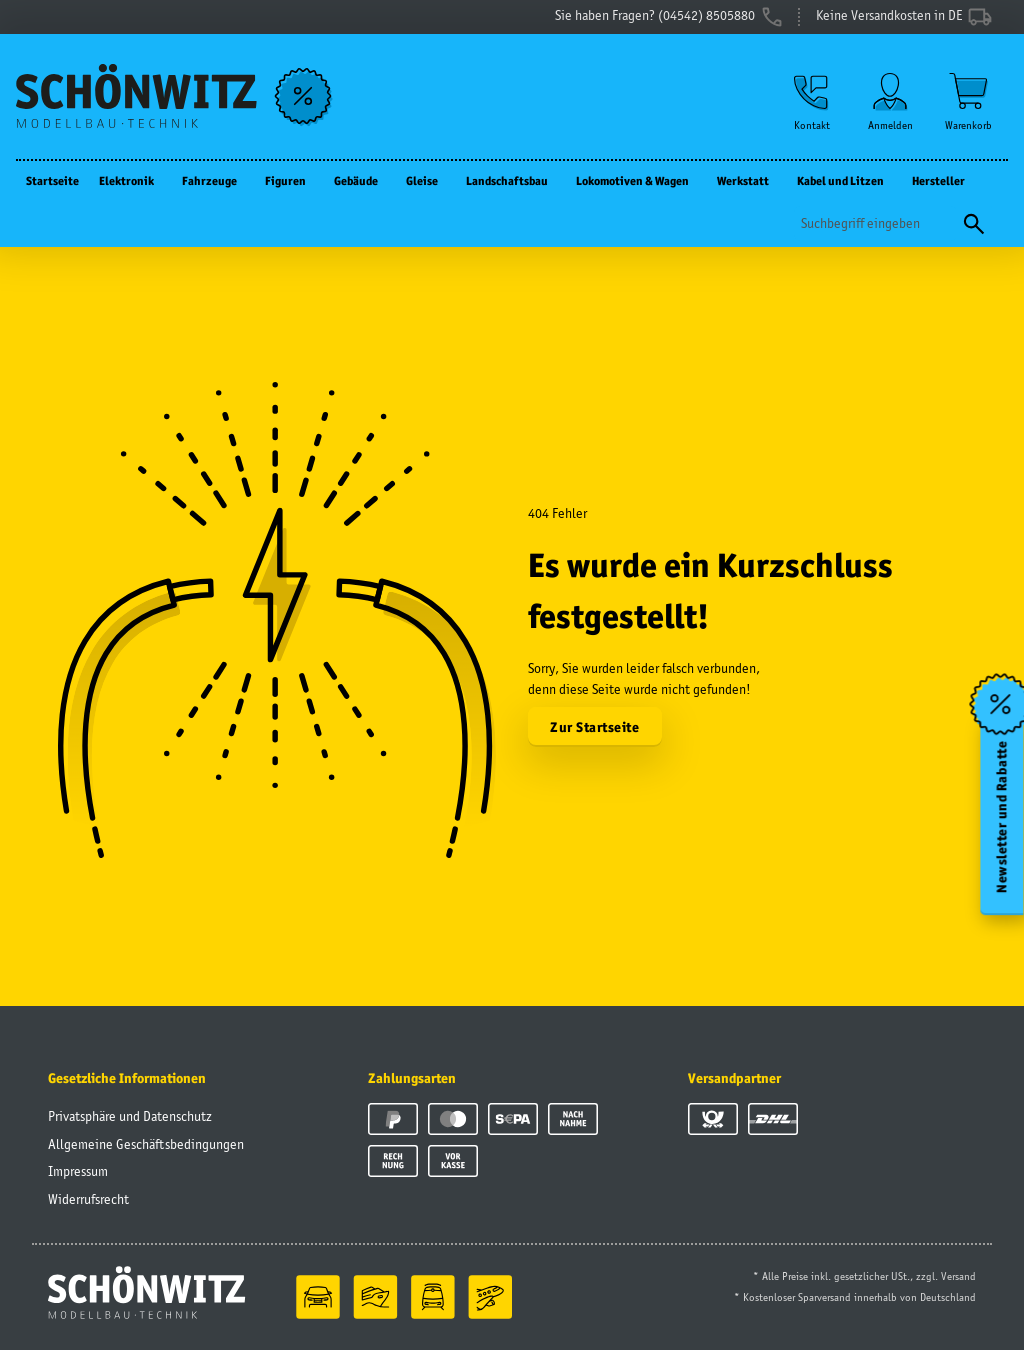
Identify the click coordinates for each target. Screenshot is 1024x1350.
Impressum (78, 1171)
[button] (812, 101)
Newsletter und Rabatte (1002, 817)
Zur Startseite (594, 727)
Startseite (52, 180)
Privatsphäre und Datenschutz (130, 1116)
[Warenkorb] (968, 101)
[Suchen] (875, 223)
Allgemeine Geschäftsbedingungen (146, 1144)
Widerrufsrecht (88, 1199)
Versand (958, 1276)
